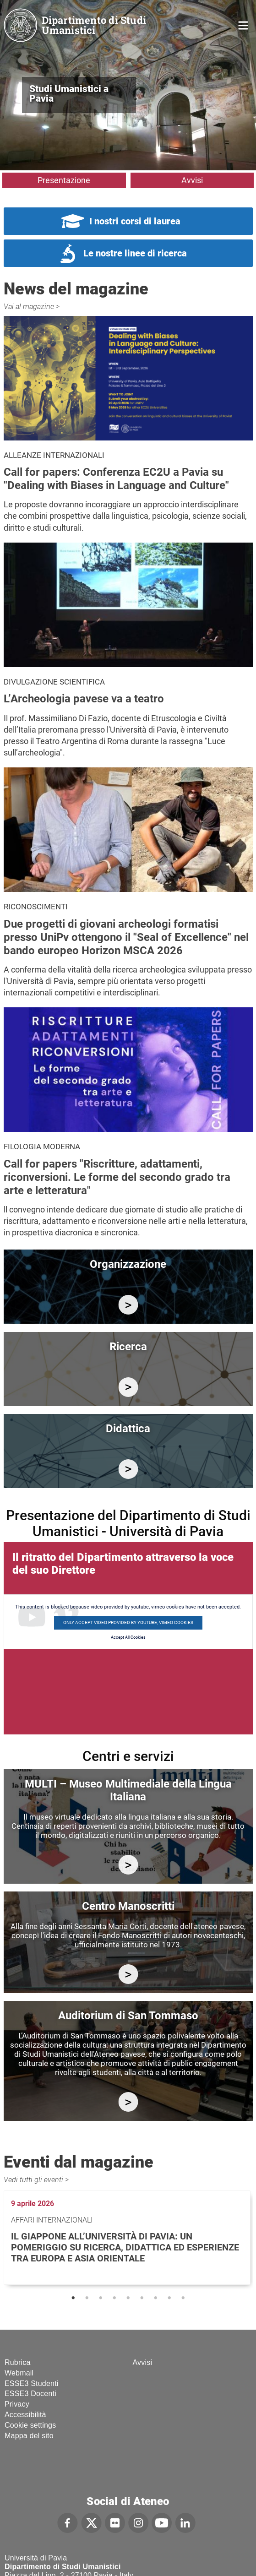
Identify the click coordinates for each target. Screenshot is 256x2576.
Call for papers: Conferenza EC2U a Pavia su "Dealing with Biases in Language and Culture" (116, 479)
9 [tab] (183, 2298)
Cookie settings (30, 2425)
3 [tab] (100, 2298)
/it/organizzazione (128, 1305)
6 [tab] (142, 2298)
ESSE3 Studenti (32, 2383)
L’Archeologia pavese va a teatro (84, 698)
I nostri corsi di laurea (134, 221)
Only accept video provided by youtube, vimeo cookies (128, 1622)
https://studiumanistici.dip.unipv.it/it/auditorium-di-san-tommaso (128, 2102)
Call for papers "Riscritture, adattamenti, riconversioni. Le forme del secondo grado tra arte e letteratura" (117, 1177)
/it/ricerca (128, 1387)
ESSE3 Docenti (30, 2393)
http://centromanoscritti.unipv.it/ (128, 1974)
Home (243, 24)
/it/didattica (128, 1469)
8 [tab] (169, 2298)
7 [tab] (155, 2298)
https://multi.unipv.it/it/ (128, 1865)
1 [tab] (73, 2298)
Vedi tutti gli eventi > (36, 2179)
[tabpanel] (128, 2238)
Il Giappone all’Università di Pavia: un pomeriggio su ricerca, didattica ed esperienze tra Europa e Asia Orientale (125, 2247)
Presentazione (64, 180)
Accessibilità (25, 2414)
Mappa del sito (29, 2436)
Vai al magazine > (32, 306)
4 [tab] (114, 2298)
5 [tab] (128, 2298)
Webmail (19, 2373)
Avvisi (192, 180)
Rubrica (18, 2362)
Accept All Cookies (128, 1637)
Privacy (17, 2404)
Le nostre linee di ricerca (135, 253)
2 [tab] (87, 2298)
